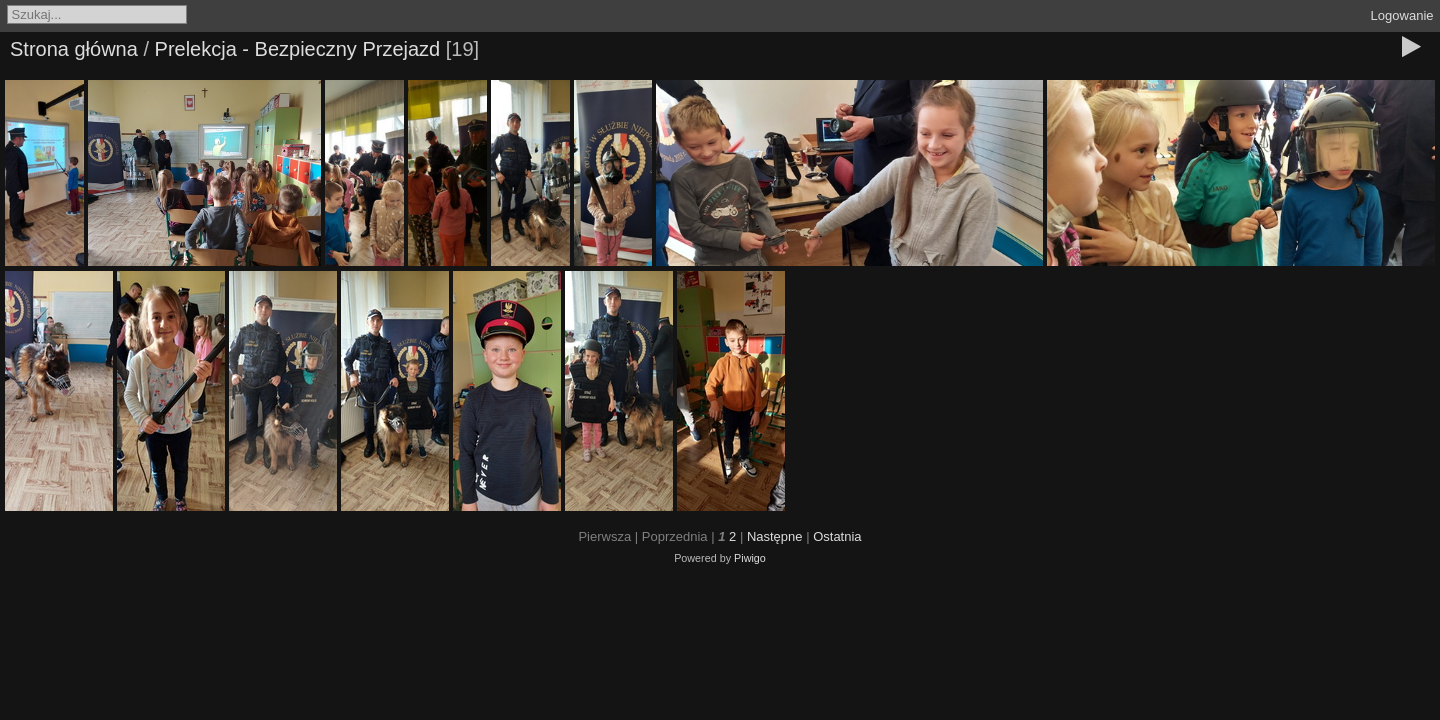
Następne (775, 536)
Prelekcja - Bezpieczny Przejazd (298, 49)
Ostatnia (837, 536)
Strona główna (74, 49)
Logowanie (1402, 15)
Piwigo (750, 558)
